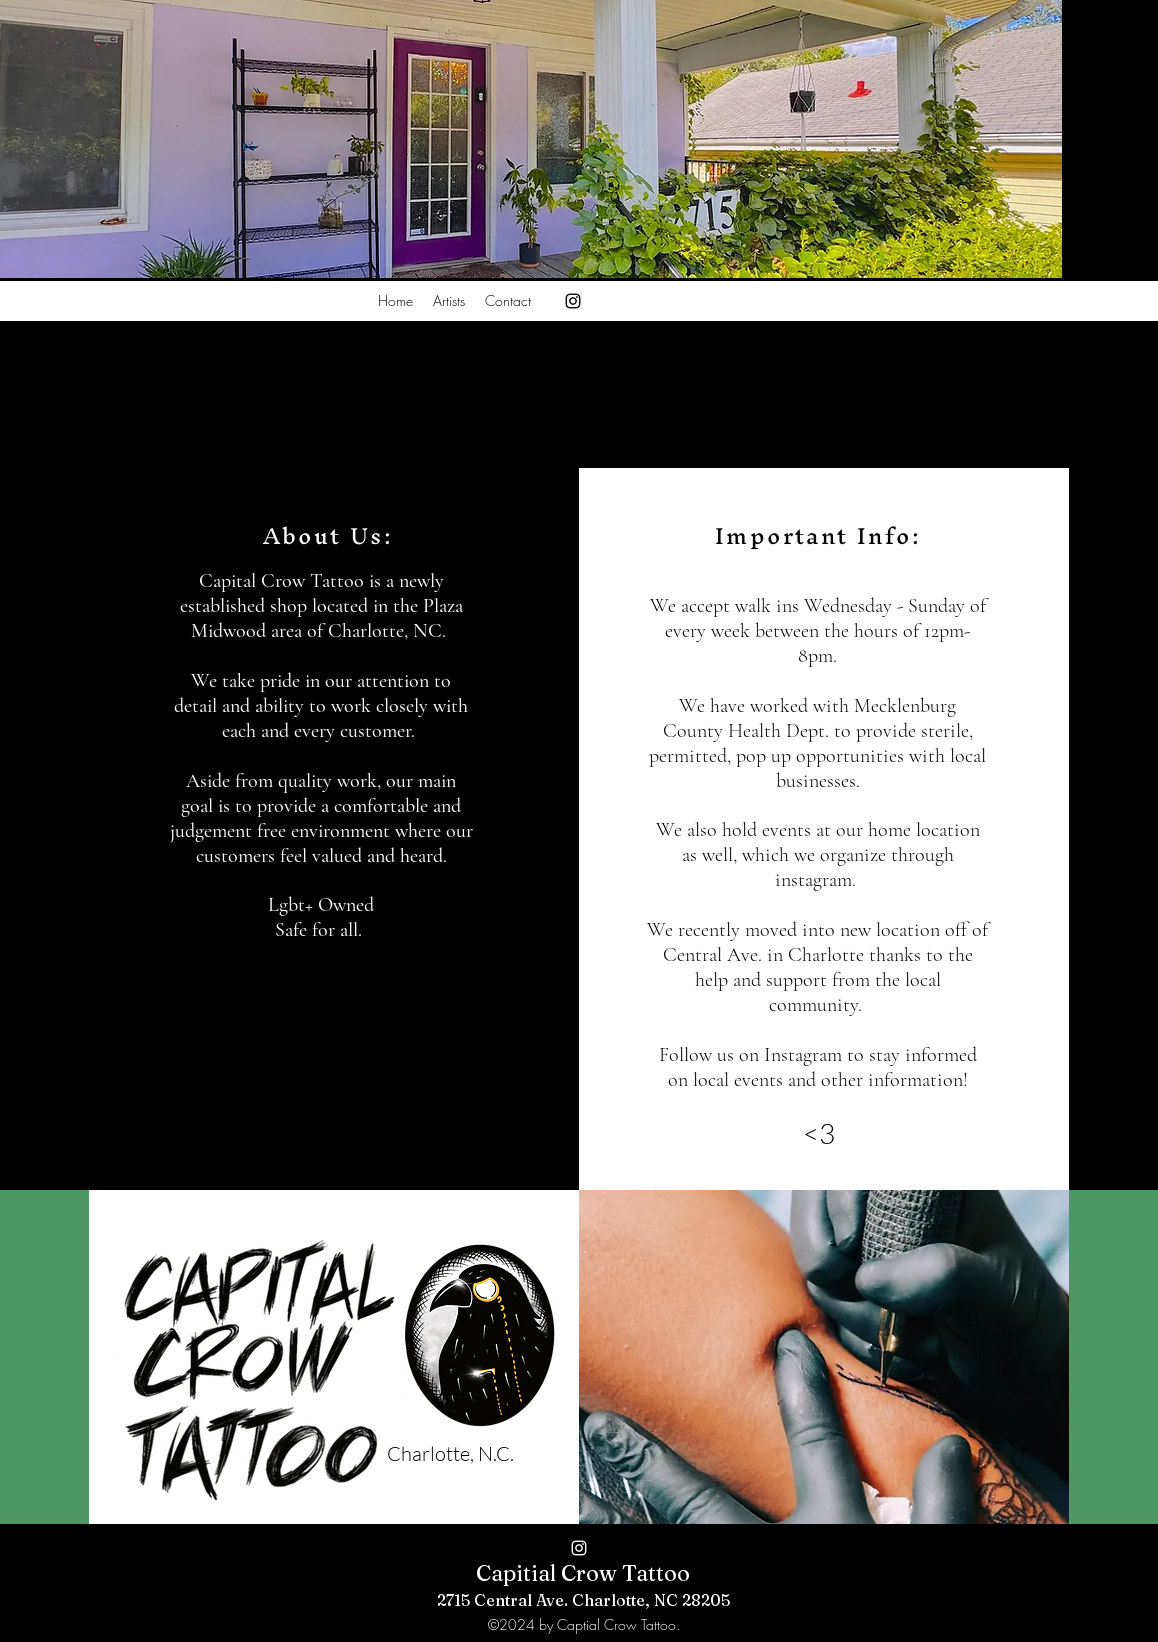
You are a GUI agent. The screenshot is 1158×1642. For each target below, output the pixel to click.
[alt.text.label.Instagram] (573, 301)
